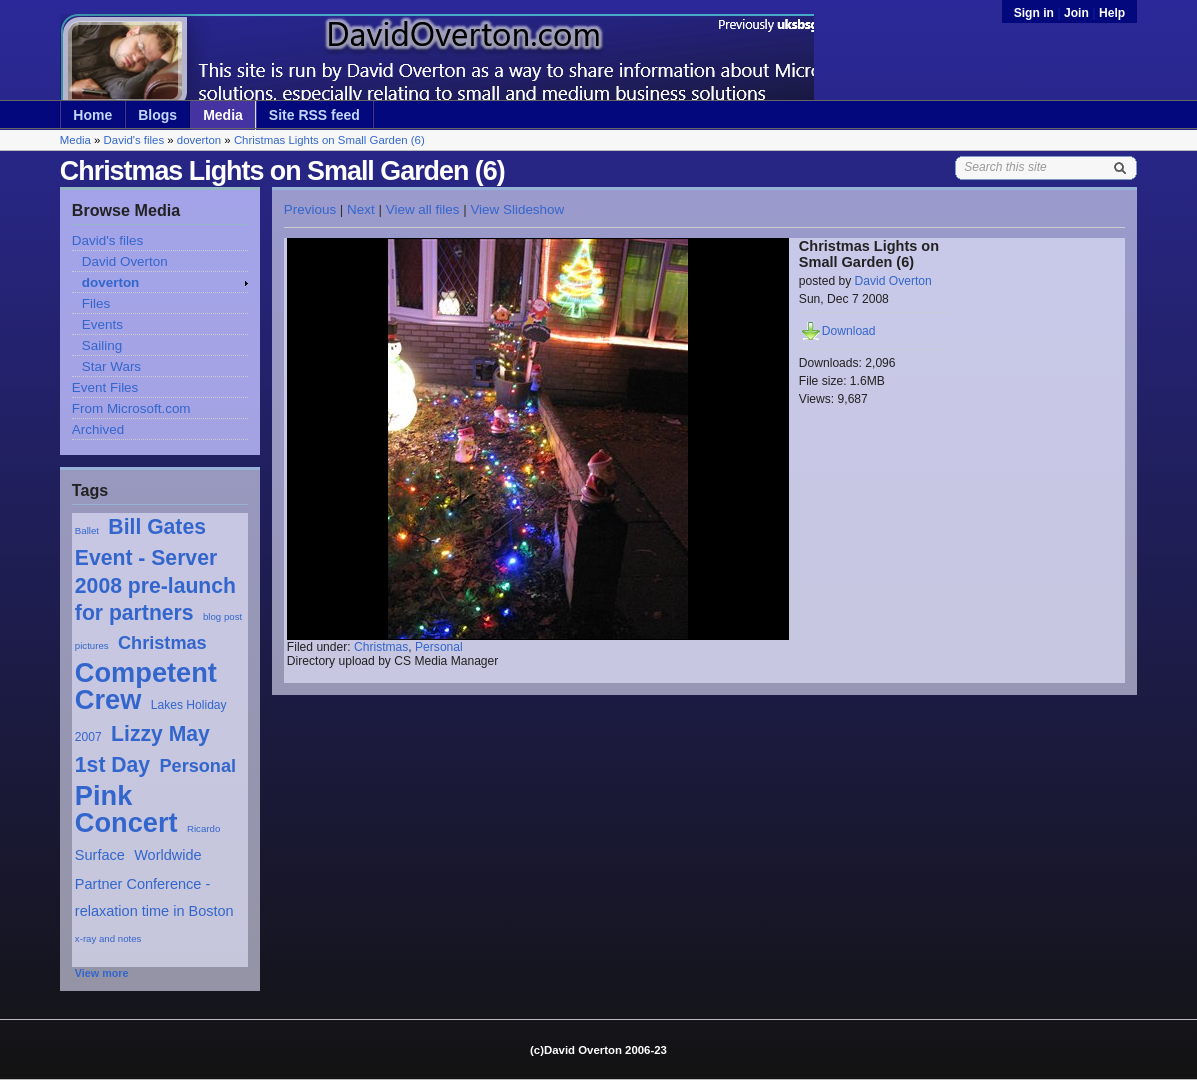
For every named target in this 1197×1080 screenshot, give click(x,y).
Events (102, 324)
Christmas (162, 643)
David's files (134, 140)
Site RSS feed (314, 115)
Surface (100, 855)
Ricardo (203, 828)
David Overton (125, 261)
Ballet (87, 530)
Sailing (102, 345)
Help (1112, 13)
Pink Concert (126, 809)
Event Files (105, 387)
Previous (310, 209)
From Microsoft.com (131, 408)
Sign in (1036, 13)
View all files (423, 209)
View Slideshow (517, 209)
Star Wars (111, 366)
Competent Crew (146, 686)
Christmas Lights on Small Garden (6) (329, 140)
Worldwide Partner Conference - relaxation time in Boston (154, 882)
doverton (199, 140)
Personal (197, 766)
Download (849, 331)
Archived (98, 429)
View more (102, 973)
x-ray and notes (108, 938)
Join (1076, 13)
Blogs (157, 115)
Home (92, 115)
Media (223, 115)
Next (361, 209)
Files (96, 303)
